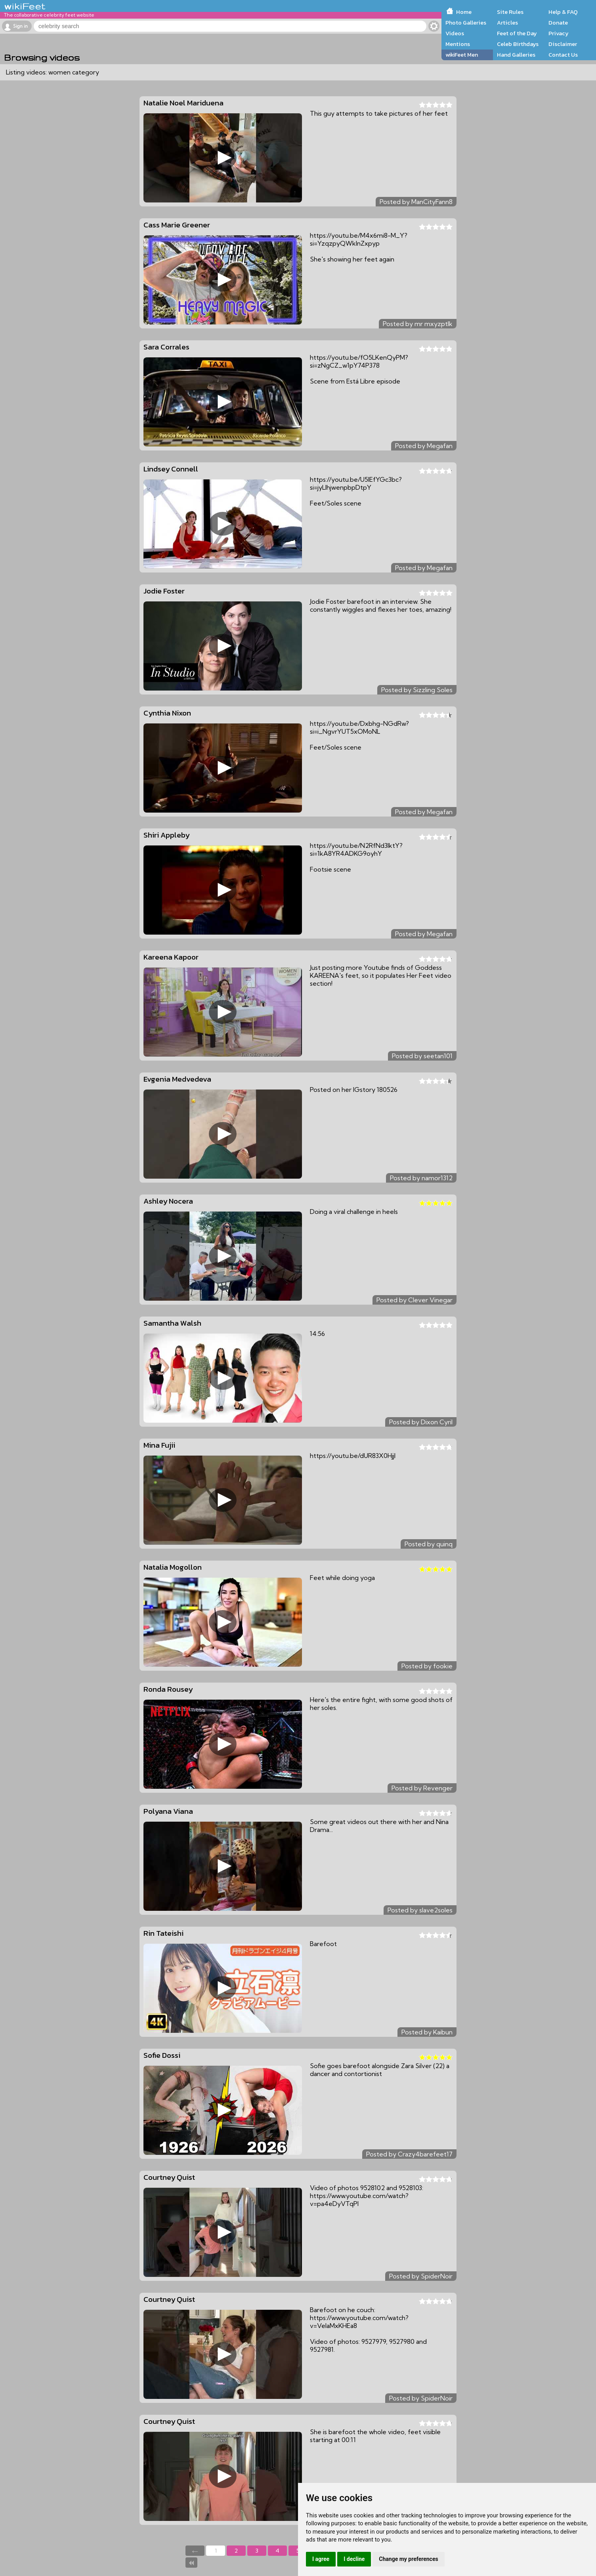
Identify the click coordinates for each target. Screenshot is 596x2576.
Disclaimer (562, 44)
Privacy (558, 33)
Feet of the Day (517, 33)
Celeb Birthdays (518, 44)
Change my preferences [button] (408, 2559)
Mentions (457, 44)
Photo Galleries (465, 22)
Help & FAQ (563, 12)
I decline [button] (354, 2559)
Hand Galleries (516, 54)
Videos (454, 33)
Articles (507, 22)
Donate (558, 22)
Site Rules (510, 12)
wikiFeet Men (461, 54)
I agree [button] (320, 2559)
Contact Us (563, 54)
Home (464, 12)
